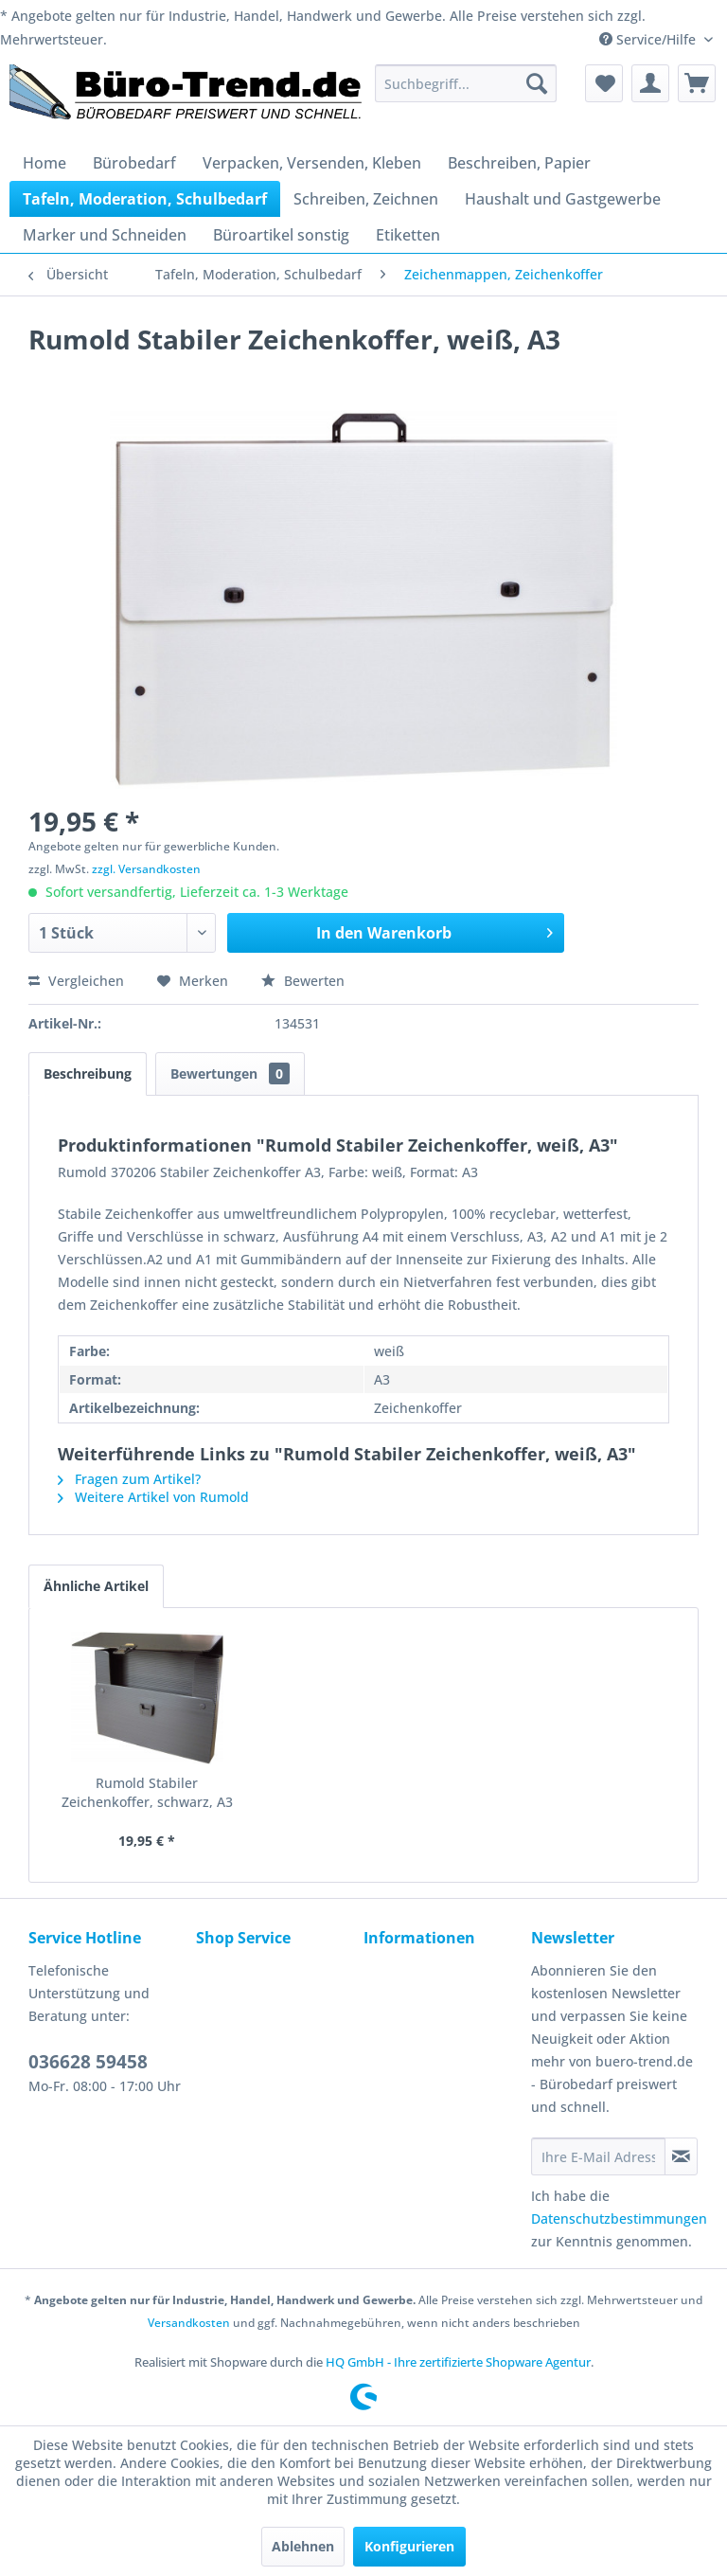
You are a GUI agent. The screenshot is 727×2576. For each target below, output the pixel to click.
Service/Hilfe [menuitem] (649, 39)
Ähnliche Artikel (96, 1586)
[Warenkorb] (697, 83)
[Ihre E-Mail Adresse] (598, 2156)
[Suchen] (537, 83)
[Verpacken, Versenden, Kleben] (311, 163)
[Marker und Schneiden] (104, 235)
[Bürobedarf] (134, 163)
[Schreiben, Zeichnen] (366, 199)
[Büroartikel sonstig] (281, 235)
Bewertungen (230, 1073)
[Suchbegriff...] (466, 83)
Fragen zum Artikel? (129, 1479)
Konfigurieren (409, 2546)
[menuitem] (466, 83)
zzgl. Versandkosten (146, 869)
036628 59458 (88, 2061)
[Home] (44, 163)
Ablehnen (303, 2546)
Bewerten (303, 981)
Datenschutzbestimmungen (619, 2218)
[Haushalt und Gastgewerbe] (563, 199)
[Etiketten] (408, 235)
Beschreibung (88, 1073)
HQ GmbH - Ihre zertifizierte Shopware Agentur (458, 2361)
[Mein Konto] (650, 83)
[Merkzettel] (604, 83)
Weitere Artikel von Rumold (153, 1497)
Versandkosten (189, 2323)
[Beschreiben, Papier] (519, 163)
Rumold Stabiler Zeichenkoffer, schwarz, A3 (147, 1792)
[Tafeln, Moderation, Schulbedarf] (144, 199)
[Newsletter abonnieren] (681, 2156)
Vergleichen (76, 981)
